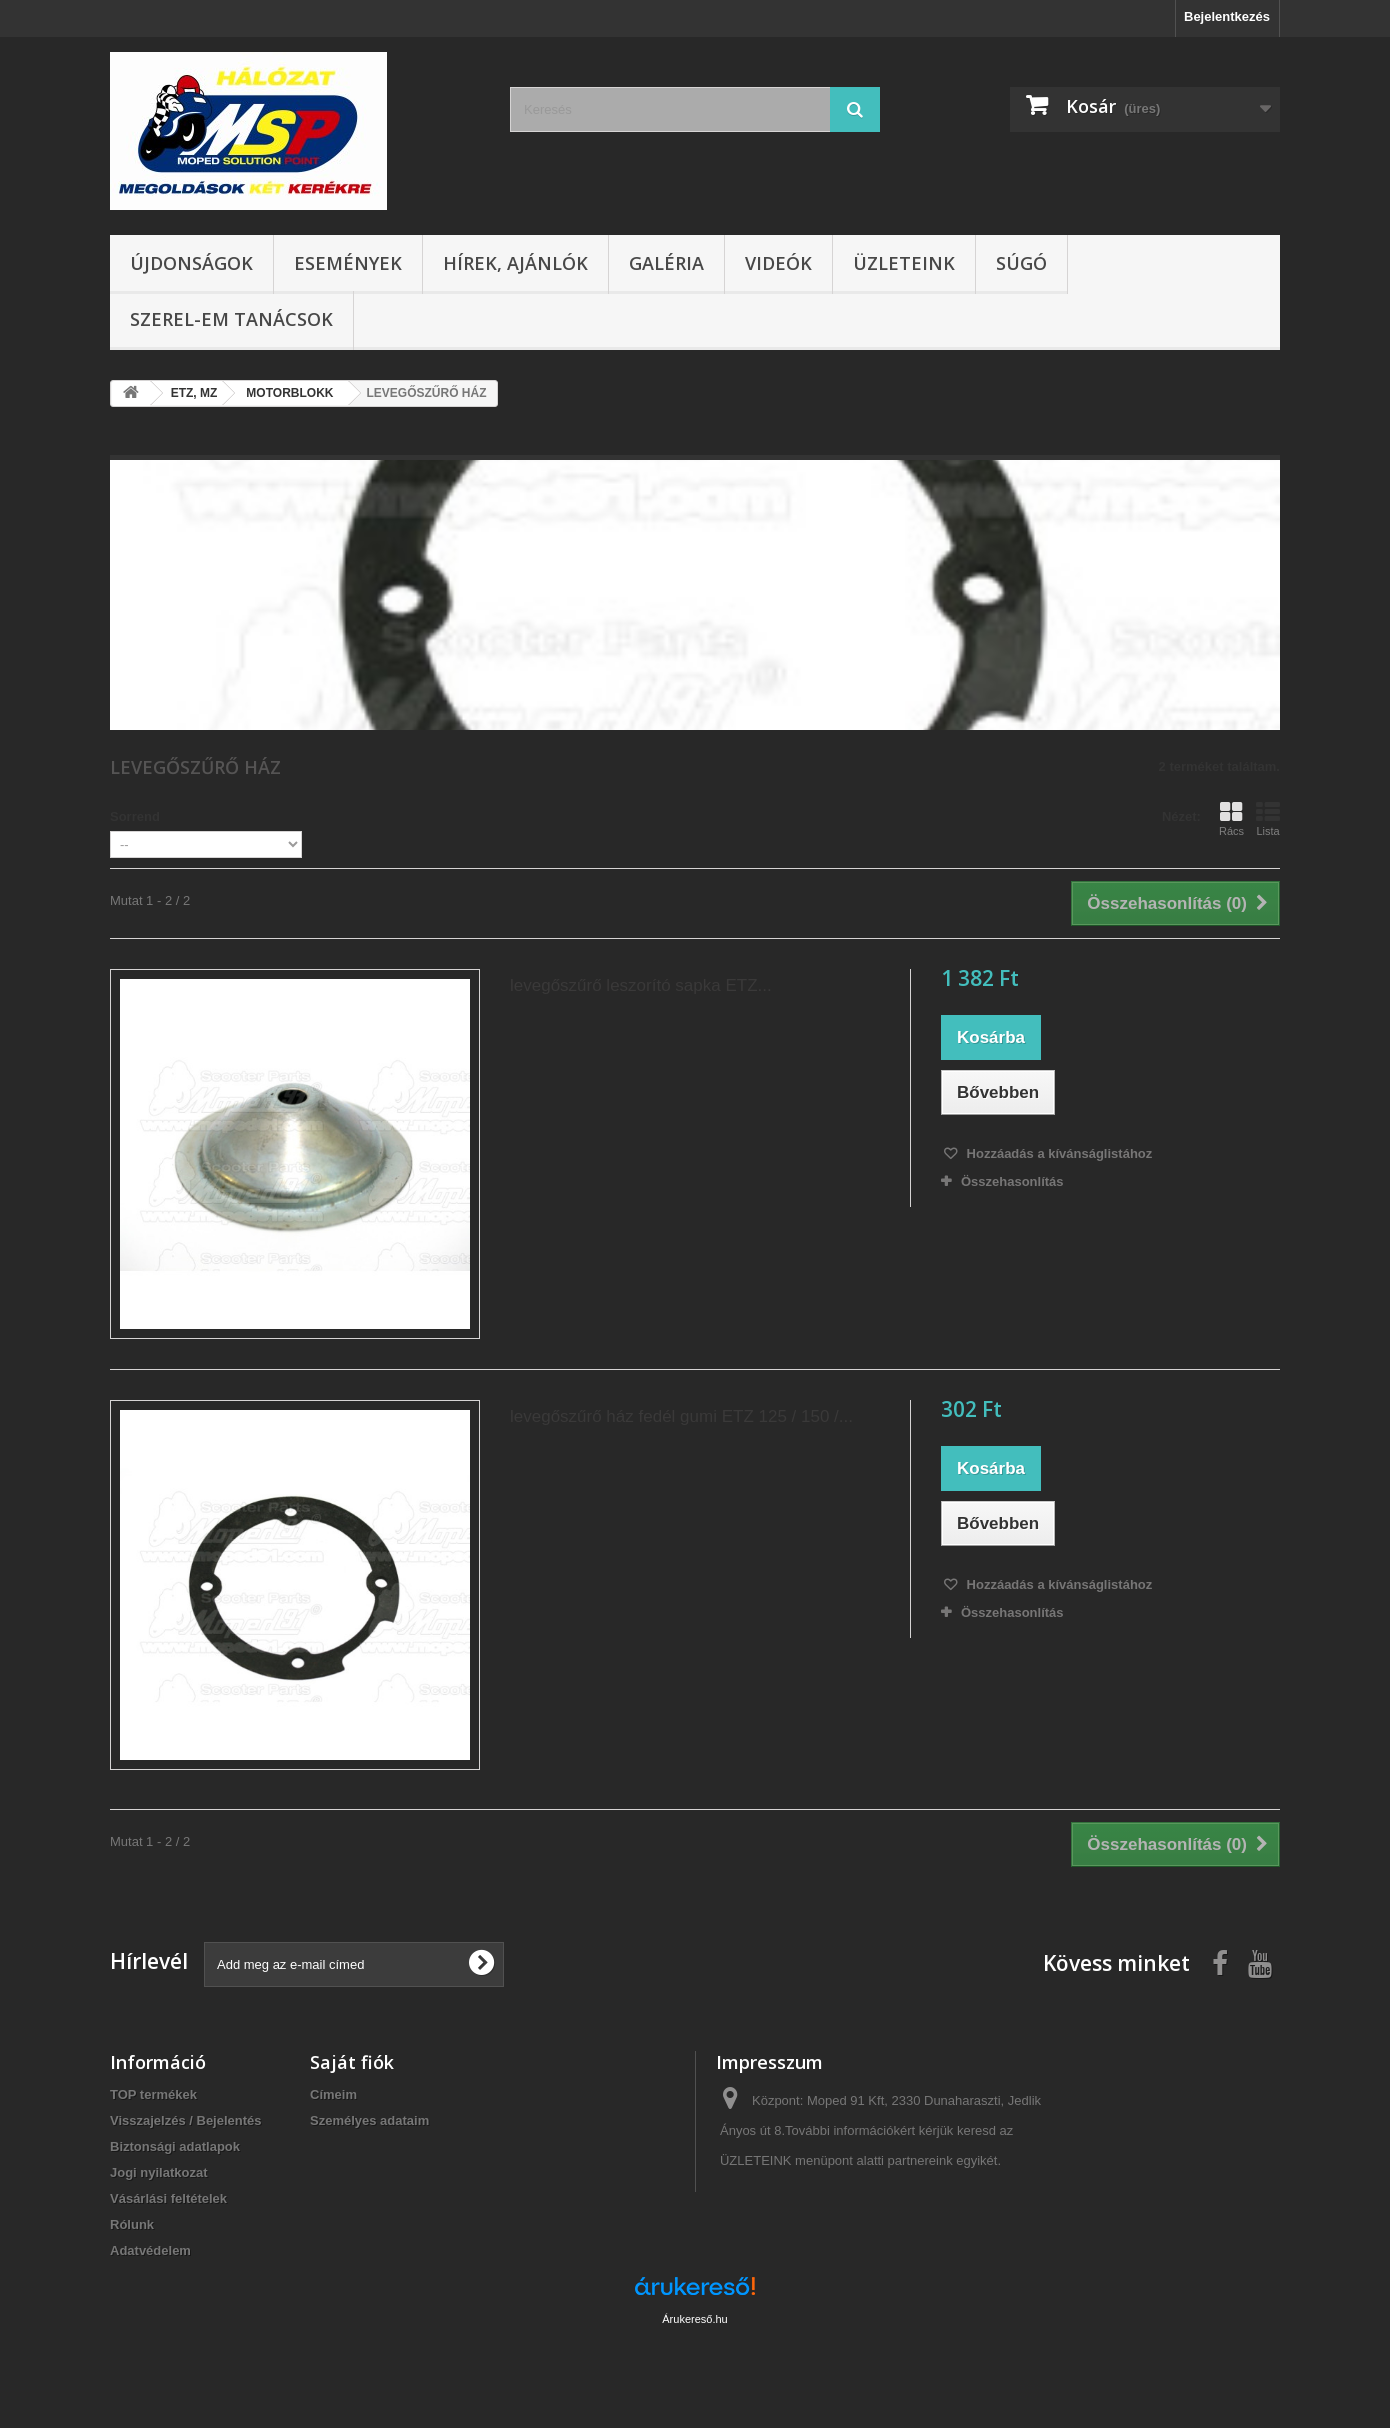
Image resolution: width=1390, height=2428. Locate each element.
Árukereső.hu (694, 2319)
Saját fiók (352, 2062)
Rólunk (132, 2224)
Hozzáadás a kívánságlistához (1057, 1153)
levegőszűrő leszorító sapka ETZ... (641, 985)
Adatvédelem (150, 2250)
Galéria (666, 263)
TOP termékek (153, 2094)
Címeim (333, 2094)
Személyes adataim (369, 2120)
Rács (1231, 819)
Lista (1268, 819)
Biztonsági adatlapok (175, 2146)
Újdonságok (191, 263)
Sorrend (135, 816)
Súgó (1021, 263)
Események (348, 263)
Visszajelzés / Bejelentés (186, 2120)
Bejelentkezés (1227, 16)
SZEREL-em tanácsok (231, 319)
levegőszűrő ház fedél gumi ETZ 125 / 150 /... (681, 1416)
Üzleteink (904, 263)
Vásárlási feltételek (168, 2198)
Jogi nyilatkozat (159, 2172)
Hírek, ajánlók (515, 263)
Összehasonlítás (1012, 1181)
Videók (778, 263)
